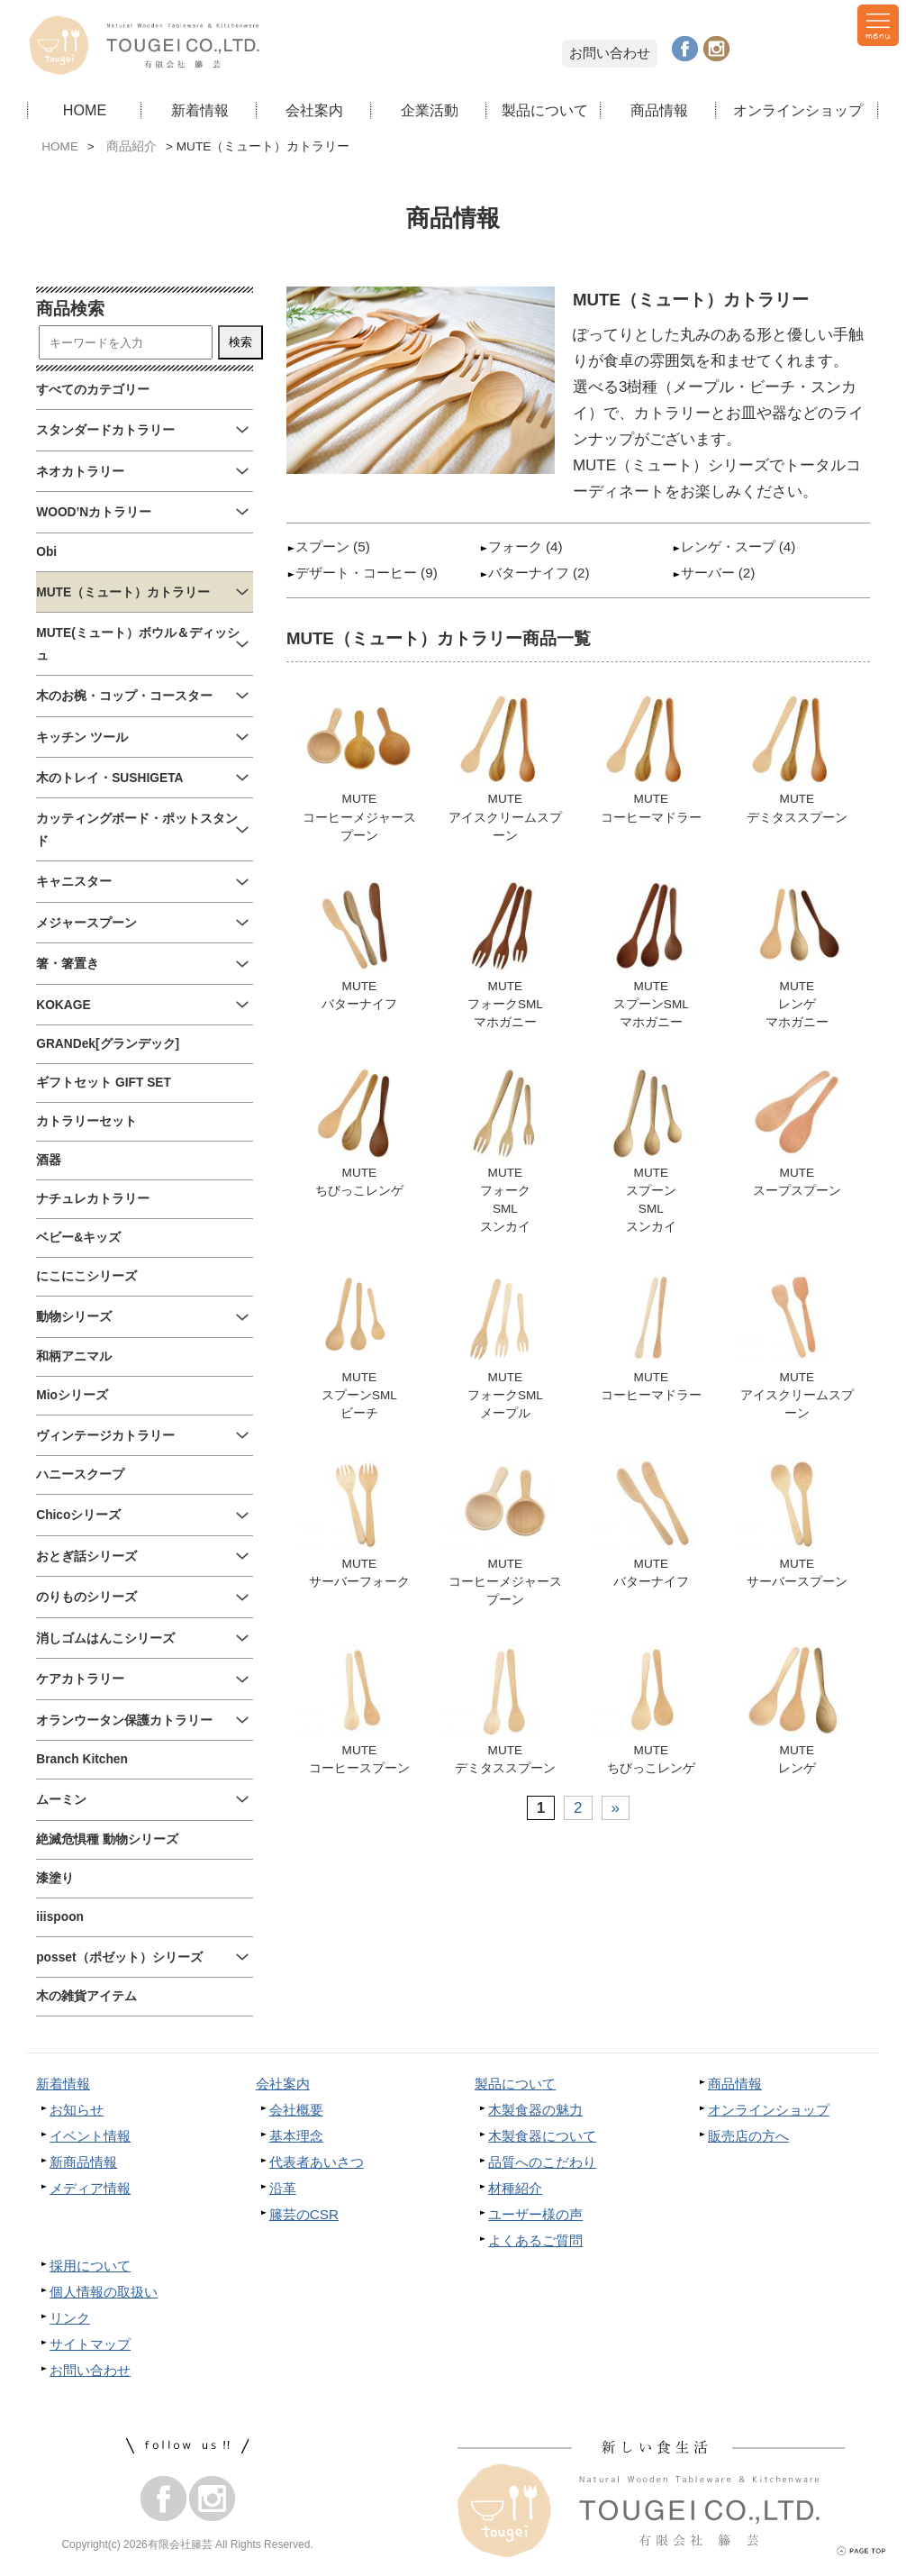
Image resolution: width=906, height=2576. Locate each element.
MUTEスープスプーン (796, 1134)
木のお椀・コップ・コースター (124, 696)
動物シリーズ (74, 1317)
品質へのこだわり (542, 2162)
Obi (46, 552)
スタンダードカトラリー (105, 430)
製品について (545, 110)
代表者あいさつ (316, 2162)
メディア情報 (90, 2188)
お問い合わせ (609, 52)
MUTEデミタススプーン (796, 759)
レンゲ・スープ (728, 546)
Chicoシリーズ (78, 1515)
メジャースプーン (86, 923)
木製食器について (542, 2136)
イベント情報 (90, 2136)
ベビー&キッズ (78, 1237)
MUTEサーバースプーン (796, 1527)
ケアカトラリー (80, 1679)
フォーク (515, 546)
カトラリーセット (86, 1121)
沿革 (282, 2188)
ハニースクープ (80, 1474)
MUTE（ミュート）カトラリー (123, 592)
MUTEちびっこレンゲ (359, 1134)
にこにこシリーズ (86, 1276)
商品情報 (659, 110)
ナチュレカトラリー (92, 1199)
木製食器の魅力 (535, 2109)
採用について (90, 2265)
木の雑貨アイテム (86, 1996)
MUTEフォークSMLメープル (505, 1350)
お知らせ (77, 2109)
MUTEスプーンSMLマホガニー (650, 956)
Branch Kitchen (82, 1759)
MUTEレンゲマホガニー (796, 956)
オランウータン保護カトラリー (124, 1720)
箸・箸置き (67, 963)
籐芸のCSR (304, 2214)
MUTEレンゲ (796, 1716)
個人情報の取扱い (104, 2291)
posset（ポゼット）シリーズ (119, 1957)
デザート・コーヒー (356, 572)
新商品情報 (83, 2162)
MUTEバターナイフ (359, 946)
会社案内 (314, 110)
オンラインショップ (798, 110)
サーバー (708, 572)
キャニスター (74, 881)
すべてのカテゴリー (92, 389)
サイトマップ (90, 2344)
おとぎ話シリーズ (86, 1556)
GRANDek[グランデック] (107, 1044)
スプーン (322, 546)
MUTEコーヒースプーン (359, 1716)
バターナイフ (528, 572)
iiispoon (60, 1917)
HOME (84, 110)
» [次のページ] (616, 1814)
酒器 (48, 1160)
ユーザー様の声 (535, 2214)
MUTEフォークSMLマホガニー (505, 956)
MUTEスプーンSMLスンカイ (650, 1152)
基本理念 (296, 2136)
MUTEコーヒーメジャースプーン (359, 768)
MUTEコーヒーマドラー (650, 759)
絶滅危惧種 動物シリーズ (107, 1839)
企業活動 (429, 110)
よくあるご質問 (535, 2240)
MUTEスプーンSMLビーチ (359, 1350)
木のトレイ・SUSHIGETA (109, 778)
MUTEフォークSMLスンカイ (505, 1152)
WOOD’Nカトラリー (93, 512)
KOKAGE (63, 1005)
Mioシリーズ (72, 1395)
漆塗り (55, 1878)
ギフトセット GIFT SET (103, 1082)
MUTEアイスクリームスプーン (505, 768)
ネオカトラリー (80, 471)
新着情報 (200, 110)
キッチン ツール (82, 737)
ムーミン (61, 1800)
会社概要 (296, 2109)
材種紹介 (515, 2188)
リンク (70, 2318)
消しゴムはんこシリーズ (105, 1638)
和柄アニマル (74, 1356)
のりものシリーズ (86, 1597)
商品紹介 (131, 146)
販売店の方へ (748, 2136)
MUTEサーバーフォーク (359, 1527)
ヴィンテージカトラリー (105, 1436)
